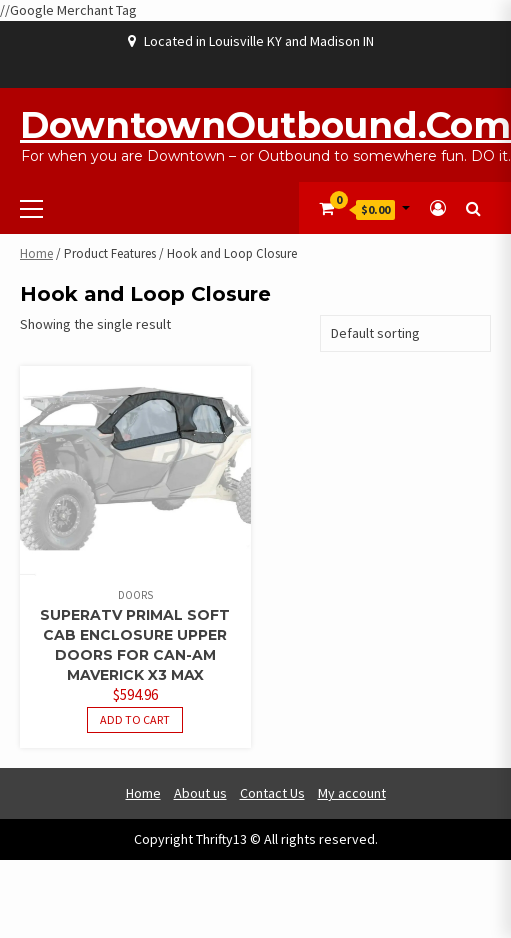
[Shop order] (405, 333)
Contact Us (272, 793)
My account (352, 793)
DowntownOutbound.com (265, 125)
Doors (135, 595)
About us (200, 793)
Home (36, 253)
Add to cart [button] (135, 719)
